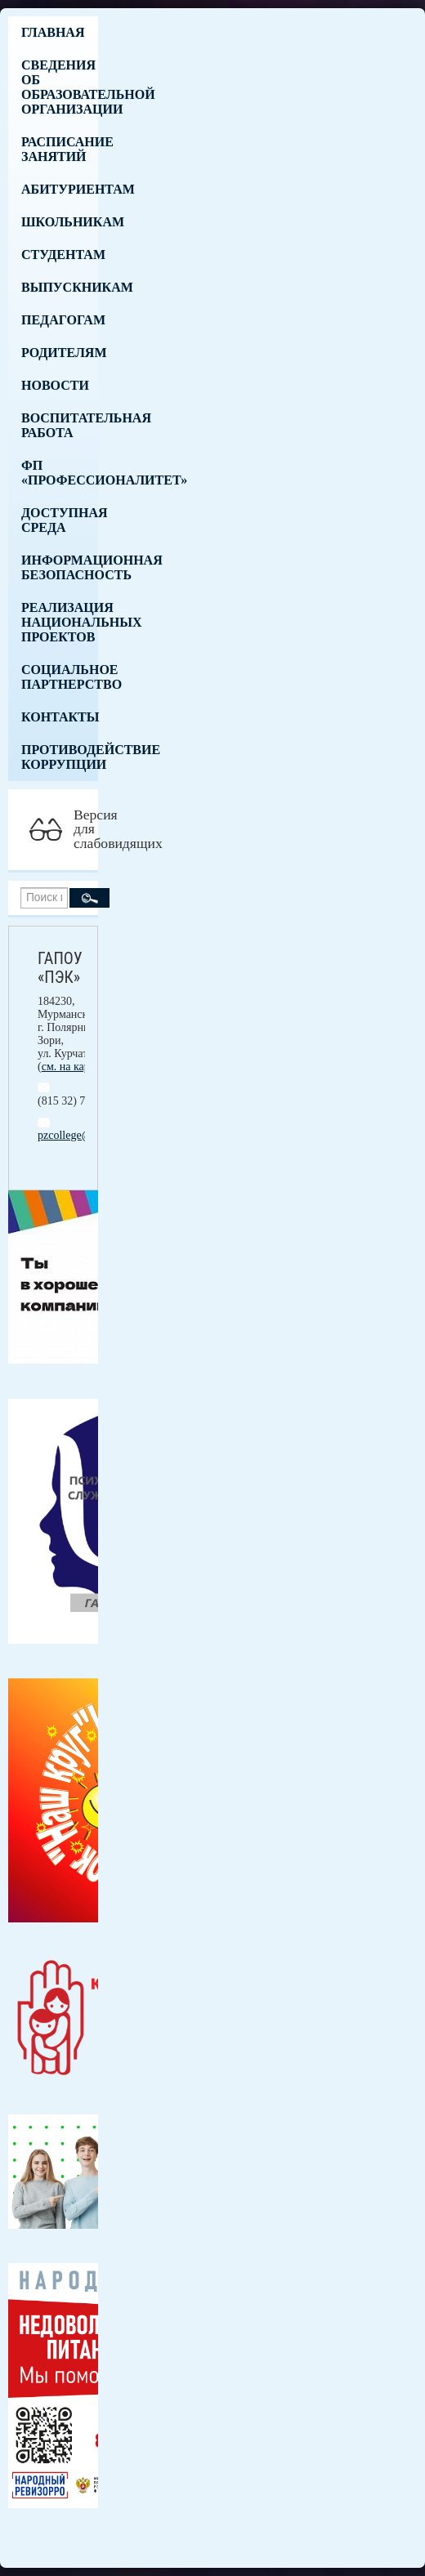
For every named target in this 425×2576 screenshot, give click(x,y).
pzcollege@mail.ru (81, 1135)
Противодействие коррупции (59, 757)
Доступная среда (59, 520)
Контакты (59, 717)
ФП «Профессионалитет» (59, 472)
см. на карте (71, 1066)
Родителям (59, 352)
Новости (55, 385)
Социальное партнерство (59, 677)
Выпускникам (59, 287)
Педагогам (59, 320)
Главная (52, 32)
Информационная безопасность (59, 567)
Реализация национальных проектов (59, 622)
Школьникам (59, 222)
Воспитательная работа (59, 425)
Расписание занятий (59, 149)
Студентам (59, 254)
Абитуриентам (59, 189)
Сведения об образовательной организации (59, 87)
